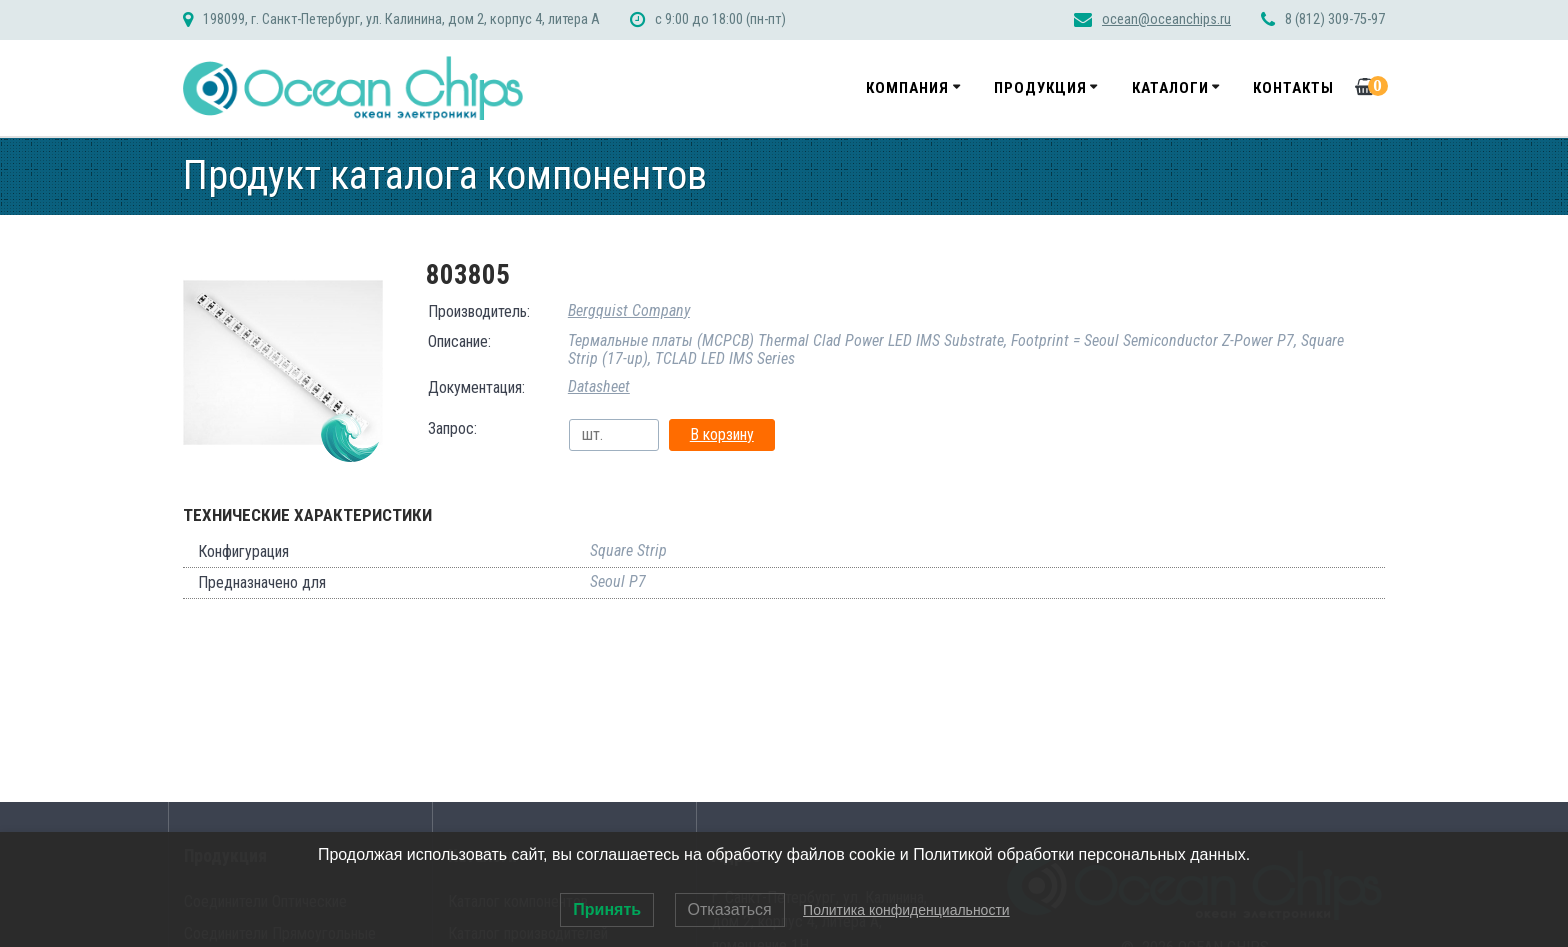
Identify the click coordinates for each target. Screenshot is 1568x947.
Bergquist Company (629, 310)
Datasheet (599, 386)
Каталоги (1170, 88)
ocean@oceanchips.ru (1166, 19)
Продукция (1040, 88)
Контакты (1293, 88)
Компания (907, 88)
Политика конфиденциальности (906, 910)
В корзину (722, 434)
